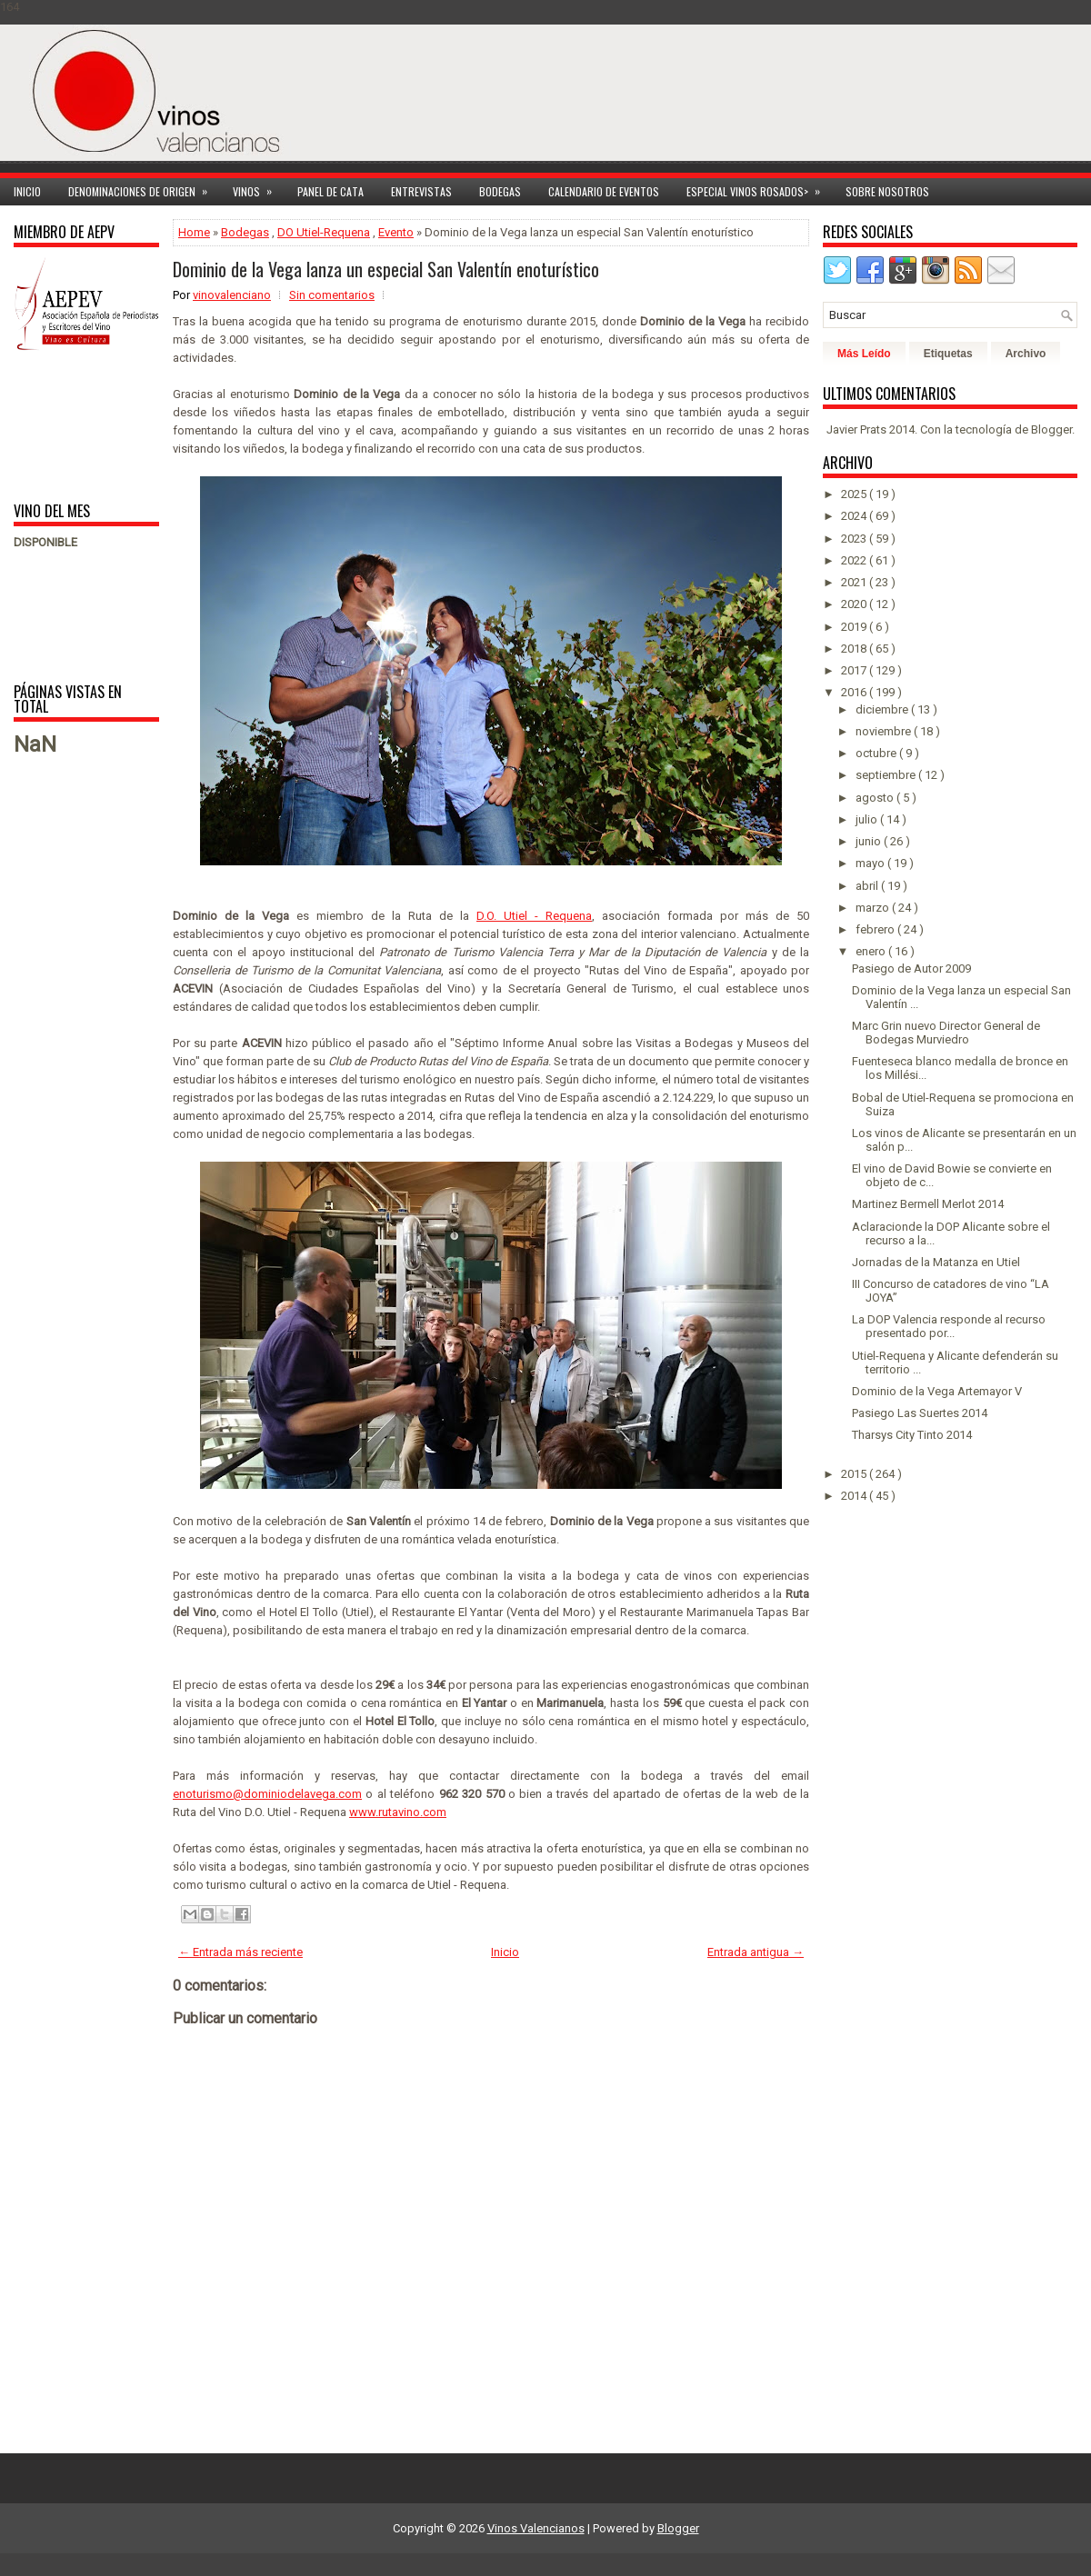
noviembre (885, 731)
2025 (855, 494)
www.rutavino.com (397, 1812)
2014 (855, 1496)
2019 (855, 627)
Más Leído (864, 353)
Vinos (258, 188)
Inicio (27, 191)
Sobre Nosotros (887, 191)
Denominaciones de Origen (143, 188)
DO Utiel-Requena (323, 232)
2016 (855, 692)
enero (872, 951)
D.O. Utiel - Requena (534, 916)
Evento (396, 232)
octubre (877, 753)
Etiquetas (948, 353)
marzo (874, 907)
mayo (871, 863)
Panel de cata (330, 191)
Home (194, 232)
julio (868, 819)
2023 (855, 538)
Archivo (1026, 353)
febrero (876, 929)
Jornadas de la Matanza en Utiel (936, 1262)
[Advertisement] (70, 425)
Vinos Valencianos (536, 2528)
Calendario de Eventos (603, 191)
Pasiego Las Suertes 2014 (919, 1413)
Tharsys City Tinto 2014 (912, 1435)
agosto (876, 797)
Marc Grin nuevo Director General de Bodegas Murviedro (946, 1032)
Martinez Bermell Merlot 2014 (928, 1204)
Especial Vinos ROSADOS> (759, 188)
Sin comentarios (332, 295)
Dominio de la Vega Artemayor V (937, 1391)
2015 (855, 1474)
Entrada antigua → (755, 1952)
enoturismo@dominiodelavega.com (267, 1794)
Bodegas (500, 191)
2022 (855, 560)
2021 (855, 582)
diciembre (883, 709)
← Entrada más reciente (240, 1952)
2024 (855, 516)
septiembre (887, 775)
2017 (855, 670)
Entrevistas (421, 191)
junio (870, 841)
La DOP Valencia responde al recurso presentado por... (949, 1326)
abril (868, 886)
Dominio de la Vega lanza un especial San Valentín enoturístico (386, 269)
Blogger (1051, 429)
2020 (855, 604)
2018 (855, 648)
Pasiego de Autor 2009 (911, 968)
